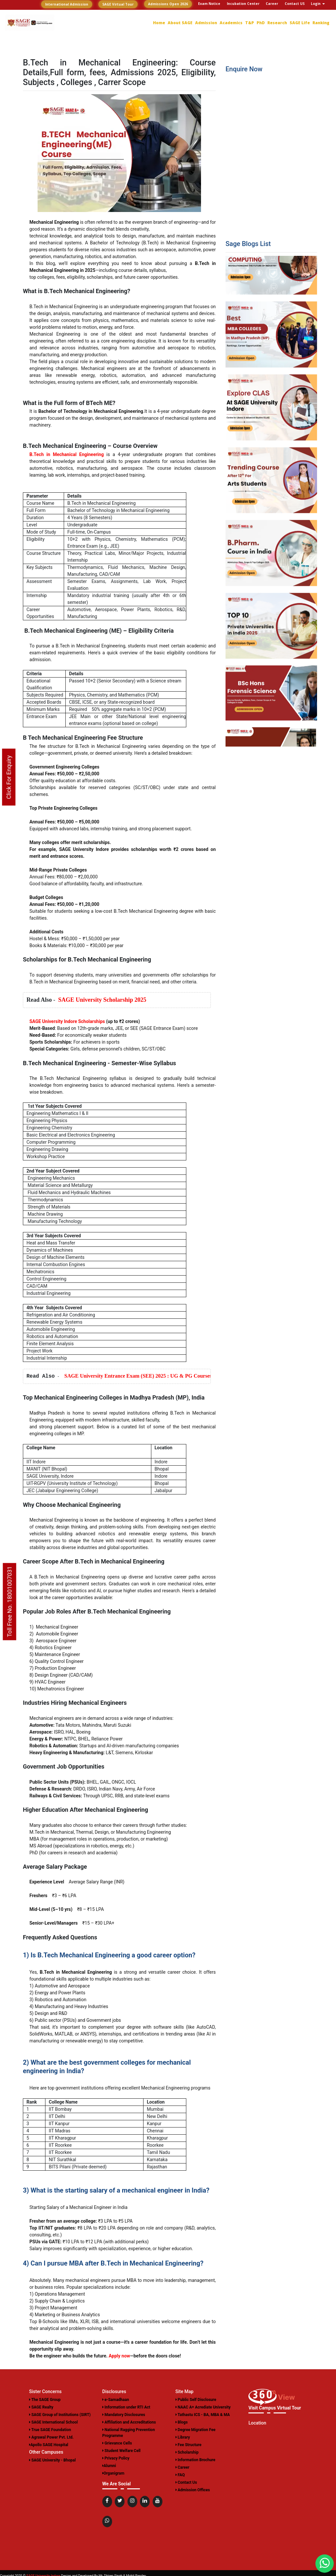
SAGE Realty (41, 2407)
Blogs (182, 2422)
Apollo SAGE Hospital (48, 2445)
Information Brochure (195, 2460)
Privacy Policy (115, 2458)
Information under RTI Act (126, 2407)
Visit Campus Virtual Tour (274, 2407)
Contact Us (186, 2482)
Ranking (320, 23)
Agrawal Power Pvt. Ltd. (51, 2437)
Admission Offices (193, 2490)
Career (183, 2467)
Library (183, 2437)
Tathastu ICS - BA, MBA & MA (203, 2414)
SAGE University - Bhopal (52, 2460)
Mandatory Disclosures (123, 2414)
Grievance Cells (117, 2443)
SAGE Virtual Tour (118, 4)
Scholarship (187, 2452)
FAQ (180, 2475)
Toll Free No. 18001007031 (9, 1601)
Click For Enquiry (8, 777)
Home (159, 23)
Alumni (109, 2465)
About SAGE (180, 23)
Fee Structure (189, 2445)
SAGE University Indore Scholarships (67, 1021)
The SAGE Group (44, 2399)
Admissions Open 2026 (168, 4)
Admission (206, 23)
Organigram (113, 2473)
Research (277, 23)
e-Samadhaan (115, 2399)
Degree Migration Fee (196, 2429)
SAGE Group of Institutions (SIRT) (60, 2414)
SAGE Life (300, 23)
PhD (261, 23)
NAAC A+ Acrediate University (203, 2407)
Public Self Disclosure (196, 2399)
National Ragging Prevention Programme (128, 2432)
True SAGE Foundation (50, 2429)
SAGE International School (53, 2422)
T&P (249, 23)
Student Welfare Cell (121, 2450)
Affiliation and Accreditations (129, 2422)
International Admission (66, 4)
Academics (231, 23)
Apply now (119, 2355)
